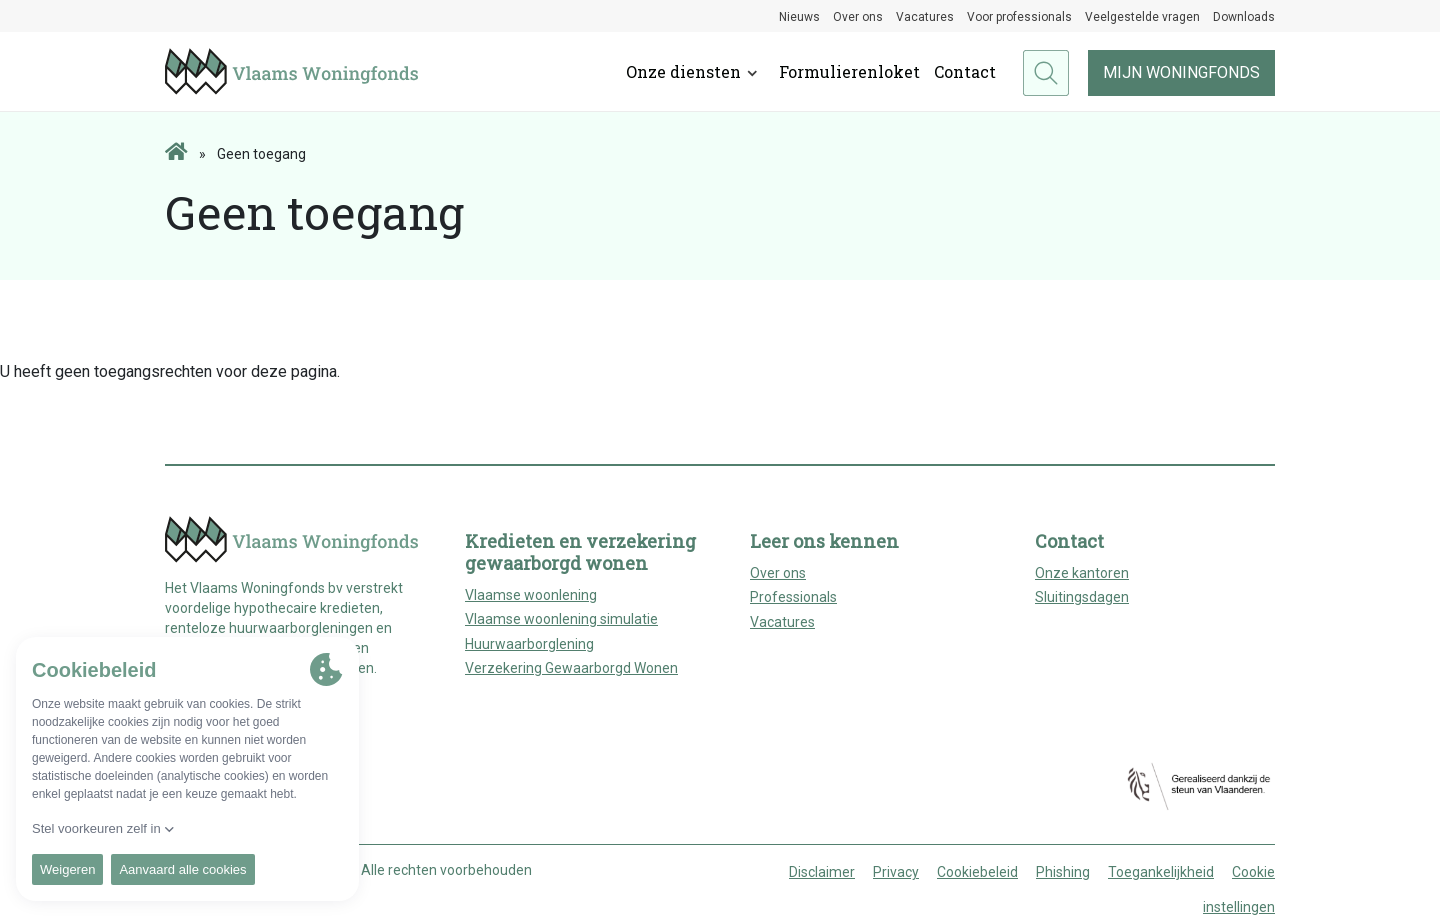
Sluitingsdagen (1082, 597)
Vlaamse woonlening (531, 595)
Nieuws (799, 17)
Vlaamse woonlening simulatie (561, 619)
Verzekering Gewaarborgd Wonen (571, 668)
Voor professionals (1019, 17)
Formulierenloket (849, 71)
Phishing (1063, 872)
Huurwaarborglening (529, 644)
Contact (965, 71)
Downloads (1244, 17)
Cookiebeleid (977, 872)
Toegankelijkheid (1161, 872)
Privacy (896, 872)
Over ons (858, 17)
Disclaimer (822, 872)
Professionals (793, 597)
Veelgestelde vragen (1142, 17)
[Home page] (176, 153)
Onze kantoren (1082, 573)
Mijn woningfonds (1181, 72)
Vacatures (925, 17)
